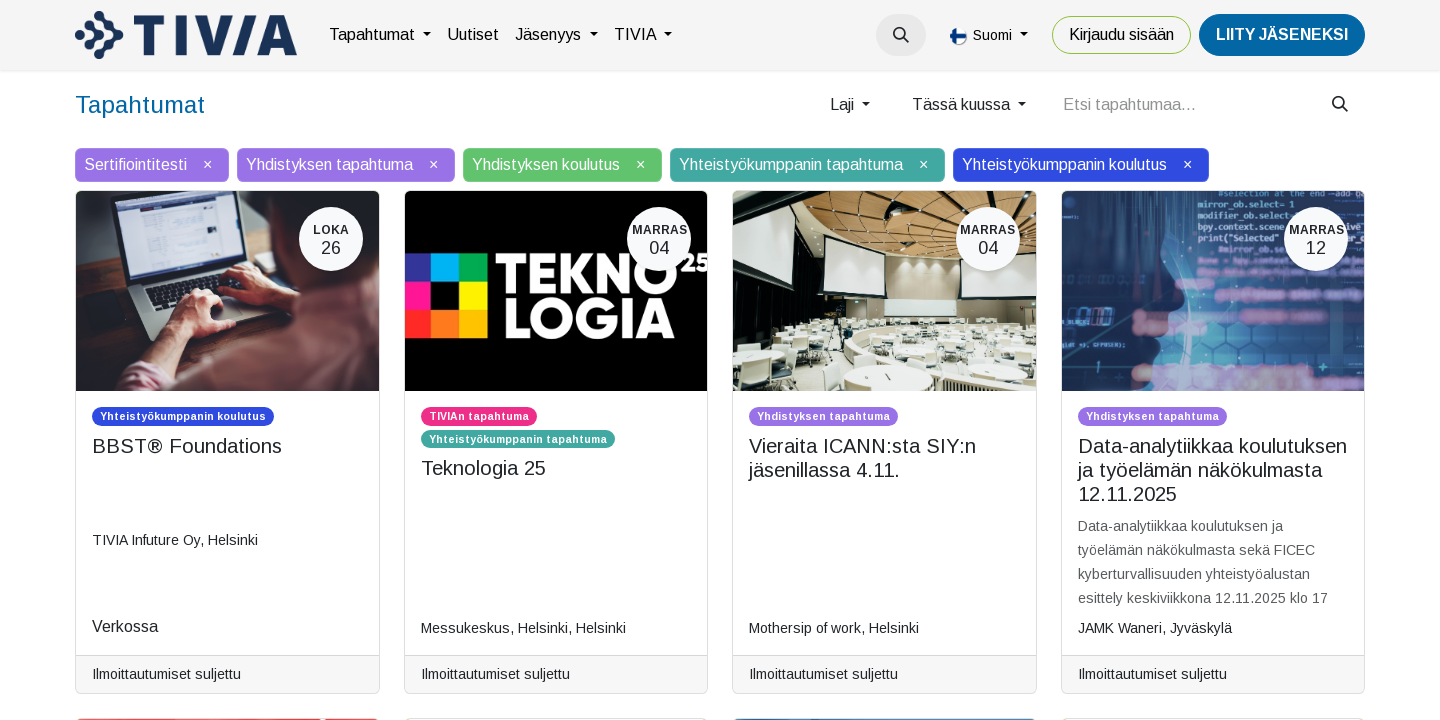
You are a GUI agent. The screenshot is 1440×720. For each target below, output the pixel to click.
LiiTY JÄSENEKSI (1282, 34)
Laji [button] (844, 104)
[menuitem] (380, 35)
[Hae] (1340, 105)
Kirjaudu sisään (1121, 34)
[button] (901, 35)
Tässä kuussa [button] (963, 104)
